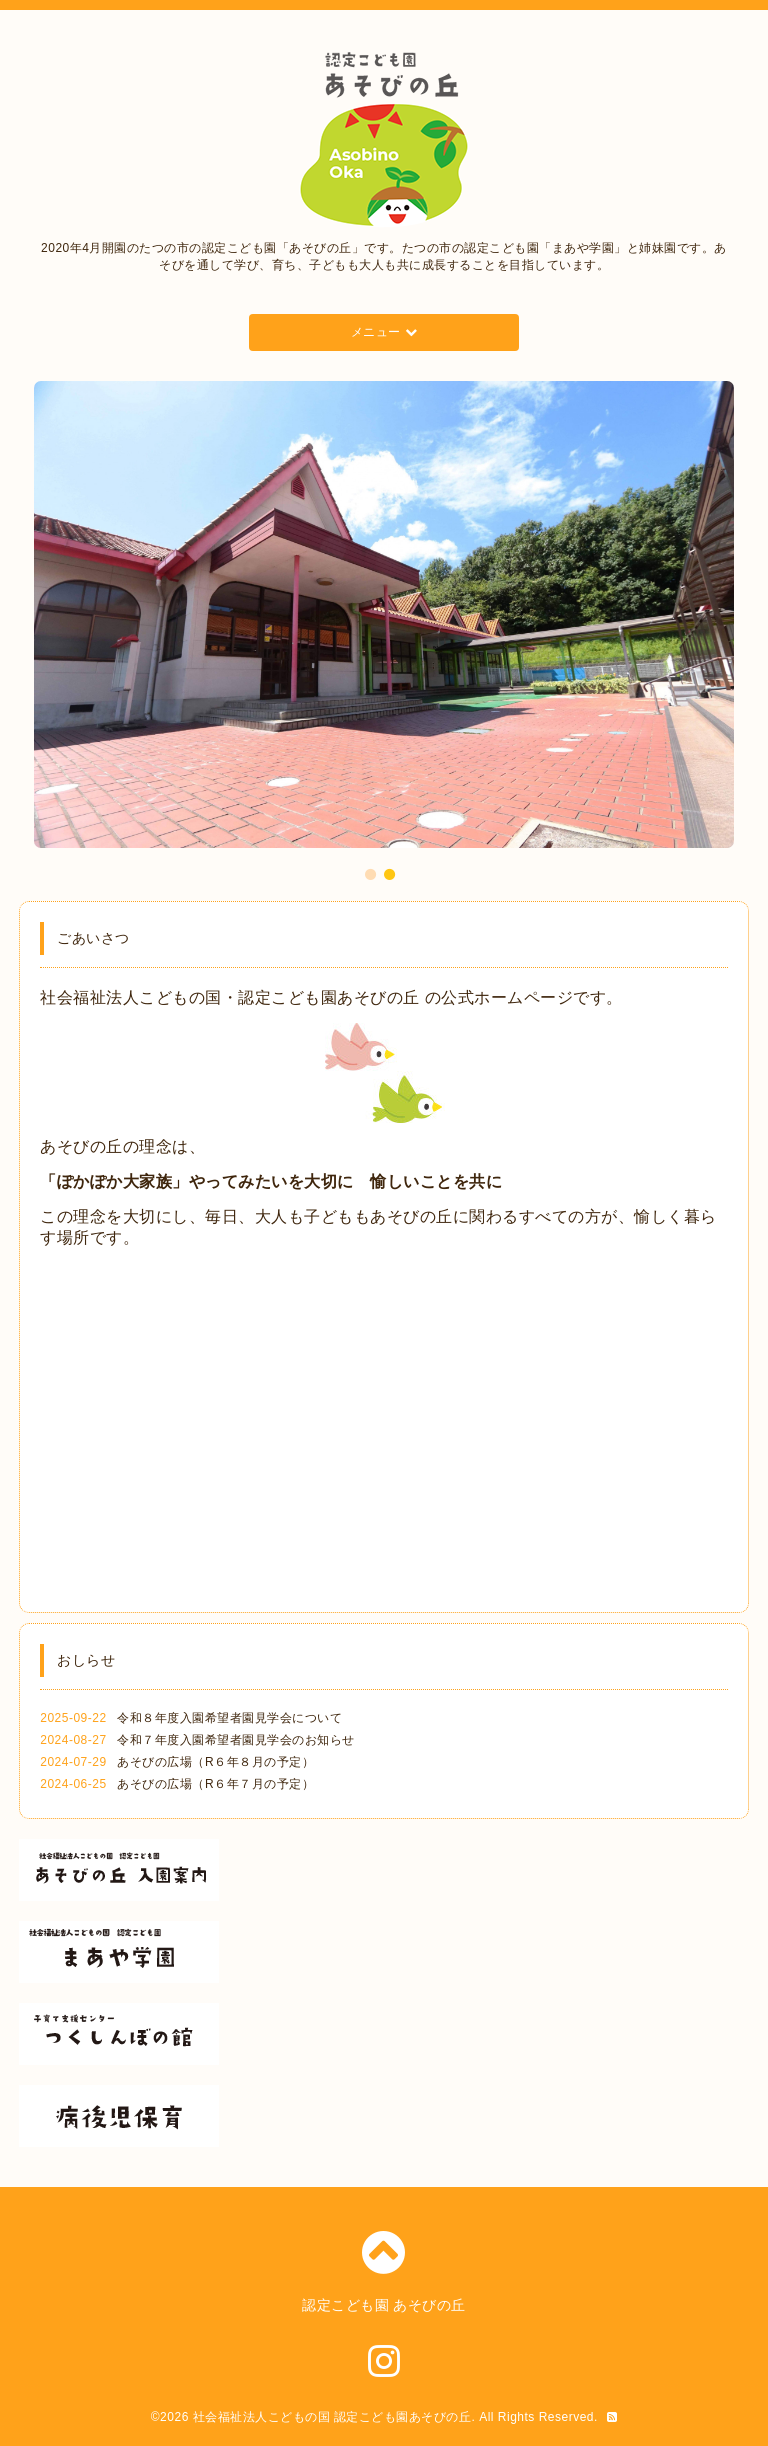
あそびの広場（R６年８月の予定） (215, 1762)
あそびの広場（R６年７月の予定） (215, 1784)
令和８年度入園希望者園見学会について (229, 1718)
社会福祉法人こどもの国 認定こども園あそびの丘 (332, 2417)
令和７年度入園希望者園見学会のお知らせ (236, 1740)
